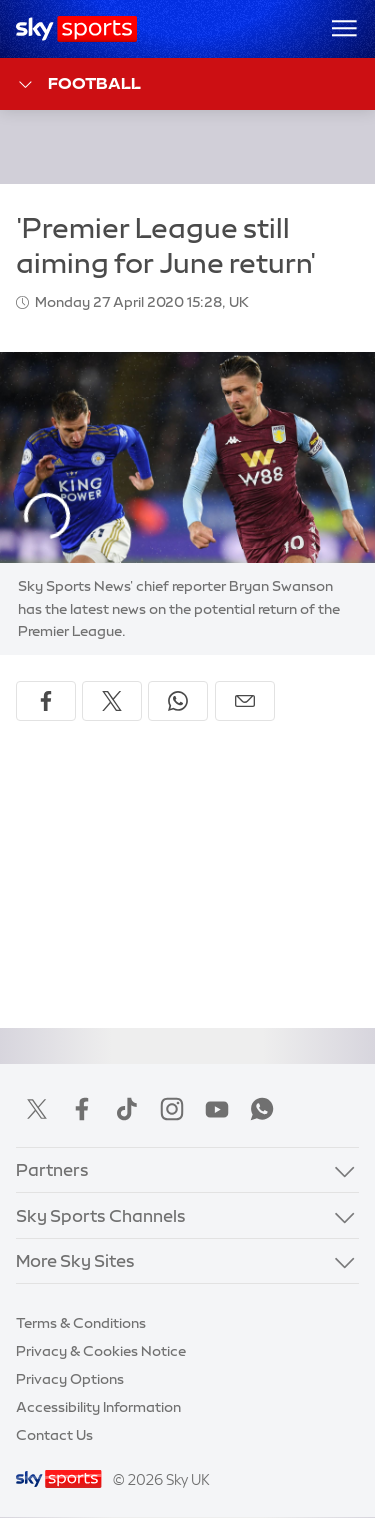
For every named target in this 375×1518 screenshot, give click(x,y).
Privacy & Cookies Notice (101, 1351)
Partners (52, 1169)
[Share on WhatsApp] (178, 701)
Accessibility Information (98, 1407)
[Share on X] (112, 701)
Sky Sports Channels (101, 1215)
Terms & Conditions (81, 1323)
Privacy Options (70, 1379)
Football (78, 84)
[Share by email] (245, 701)
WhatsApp (262, 1109)
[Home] (76, 29)
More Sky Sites (75, 1260)
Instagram (172, 1109)
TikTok (127, 1109)
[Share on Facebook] (46, 701)
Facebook (82, 1109)
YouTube (217, 1109)
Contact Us (54, 1435)
